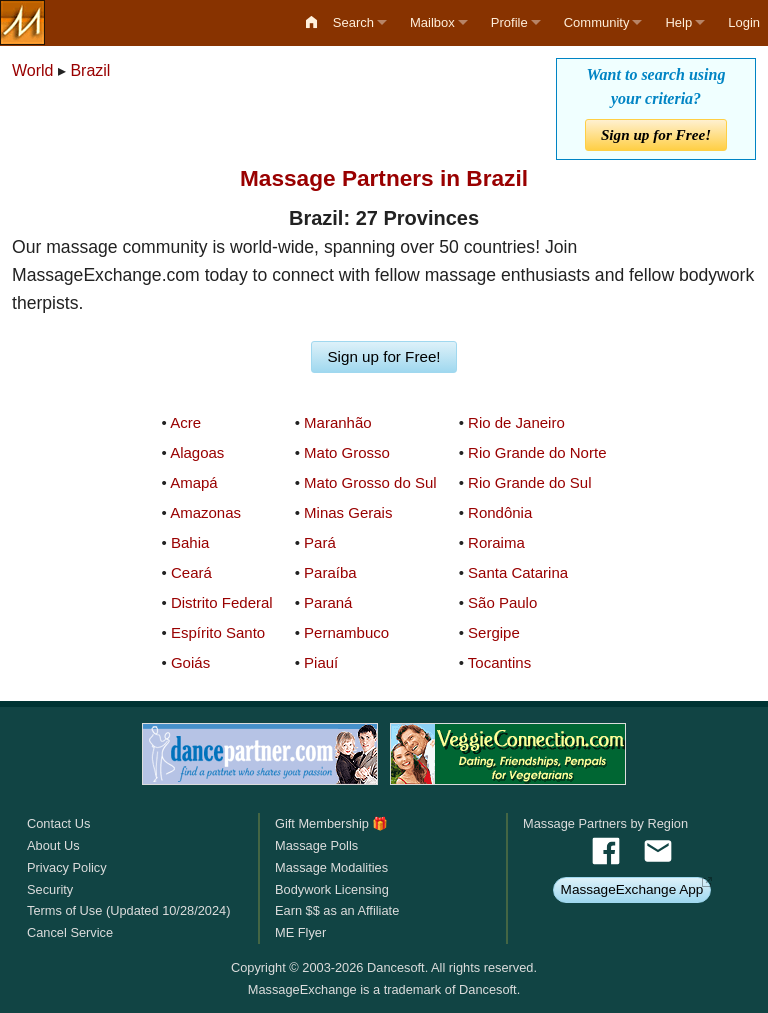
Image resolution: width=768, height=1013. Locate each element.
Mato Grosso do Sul (370, 482)
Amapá (194, 482)
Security (50, 889)
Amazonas (205, 512)
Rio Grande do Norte (537, 452)
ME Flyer (300, 932)
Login (744, 22)
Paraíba (330, 572)
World (33, 70)
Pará (320, 542)
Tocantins (499, 662)
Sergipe (494, 632)
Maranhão (338, 422)
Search (353, 22)
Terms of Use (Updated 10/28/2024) (128, 910)
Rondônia (500, 512)
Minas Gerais (348, 512)
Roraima (496, 542)
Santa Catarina (518, 572)
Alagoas (197, 452)
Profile (509, 22)
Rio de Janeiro (516, 422)
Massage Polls (316, 845)
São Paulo (502, 602)
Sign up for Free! (656, 134)
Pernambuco (346, 632)
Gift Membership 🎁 (331, 823)
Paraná (328, 602)
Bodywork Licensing (332, 889)
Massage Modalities (331, 867)
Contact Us (58, 823)
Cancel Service (70, 932)
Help (678, 22)
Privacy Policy (67, 867)
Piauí (321, 662)
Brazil (90, 70)
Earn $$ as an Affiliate (337, 910)
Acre (185, 422)
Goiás (190, 662)
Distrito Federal (222, 602)
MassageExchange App (632, 889)
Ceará (191, 572)
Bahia (190, 542)
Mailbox (432, 22)
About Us (53, 845)
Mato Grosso (347, 452)
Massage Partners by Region (605, 823)
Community (597, 22)
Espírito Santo (218, 632)
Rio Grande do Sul (529, 482)
